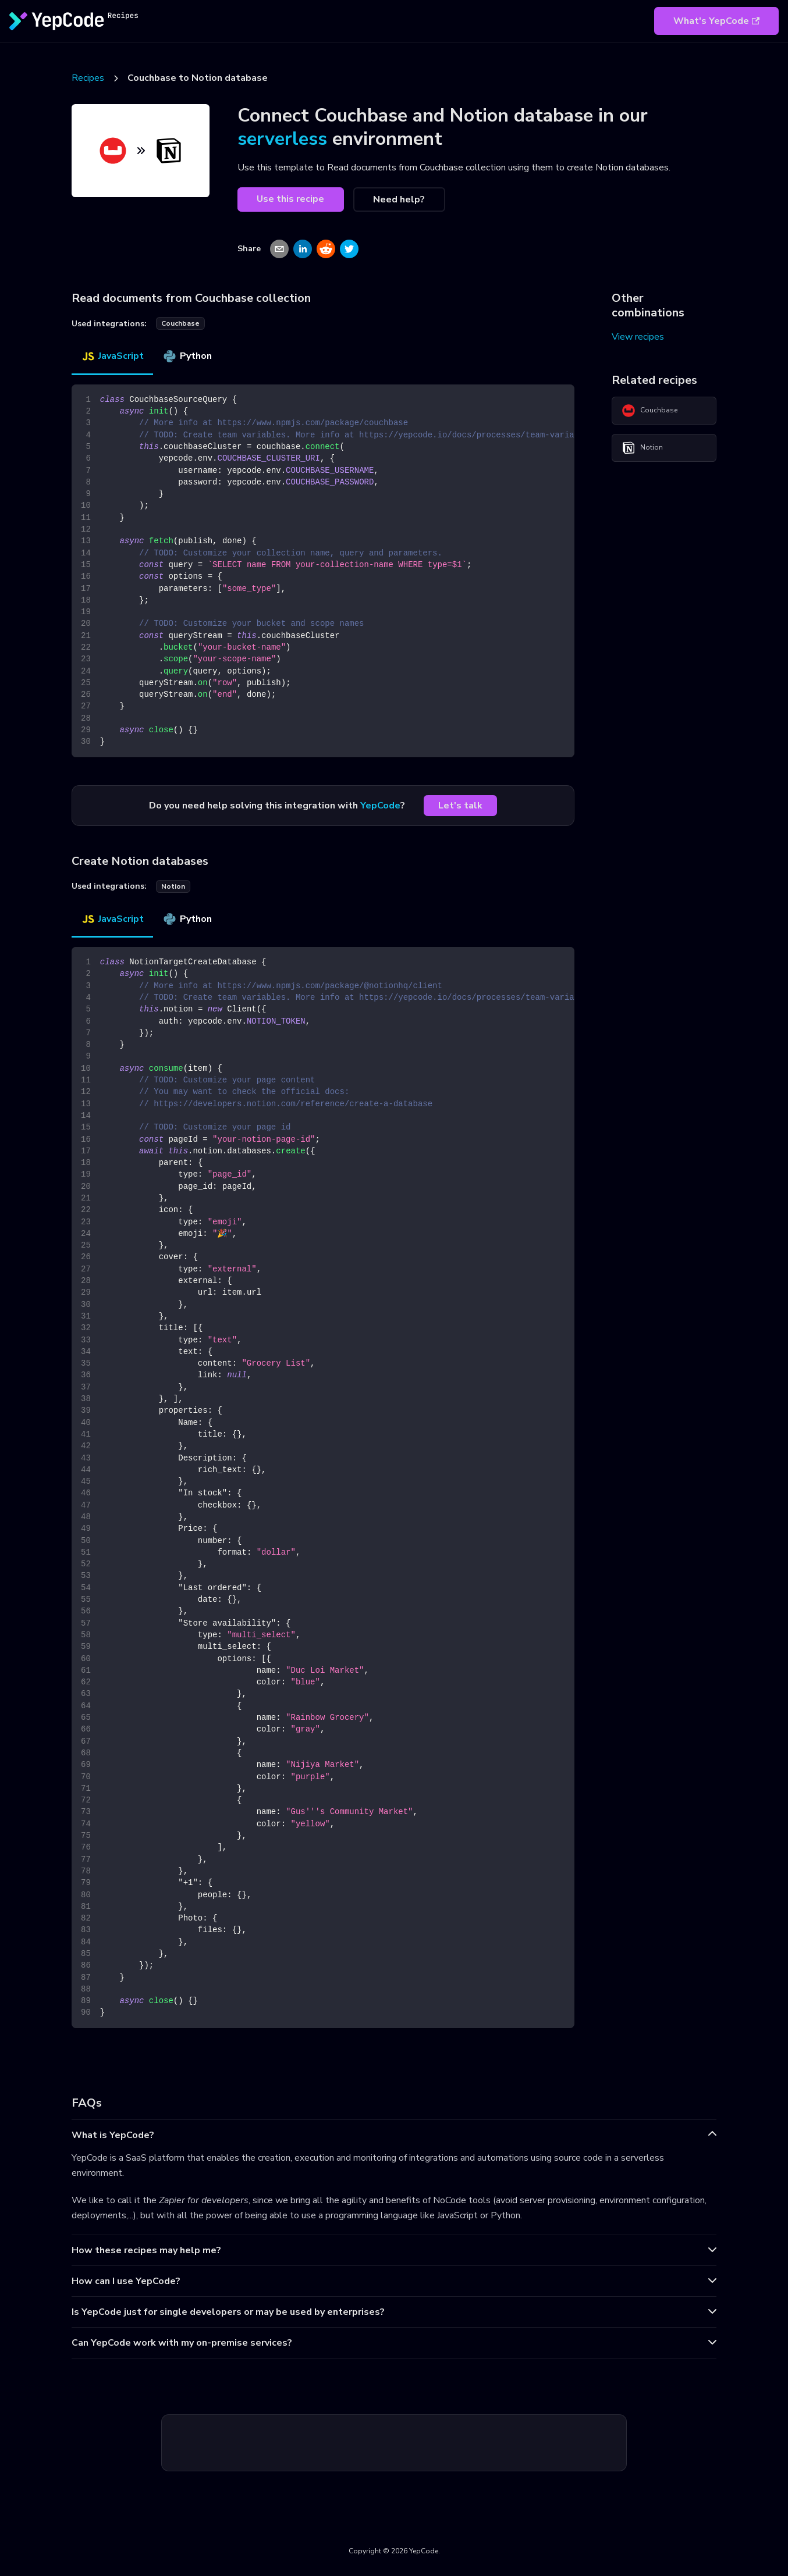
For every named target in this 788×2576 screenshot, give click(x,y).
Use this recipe (290, 199)
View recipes (638, 336)
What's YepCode (716, 21)
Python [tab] (187, 356)
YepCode (380, 805)
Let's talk (460, 805)
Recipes (88, 78)
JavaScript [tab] (112, 356)
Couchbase (649, 411)
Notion (642, 448)
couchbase (180, 323)
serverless (282, 138)
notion (173, 886)
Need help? (399, 199)
